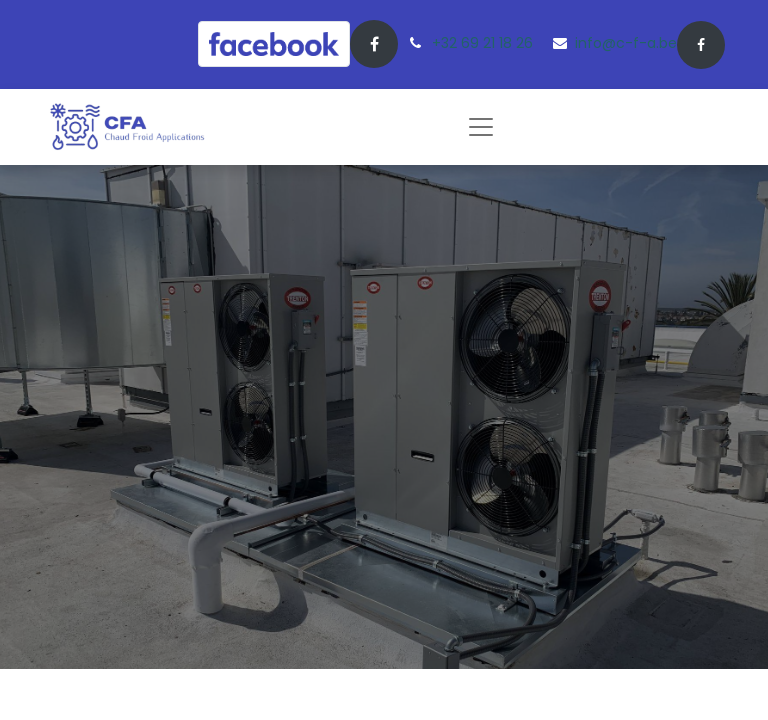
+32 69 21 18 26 (482, 43)
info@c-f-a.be (626, 43)
